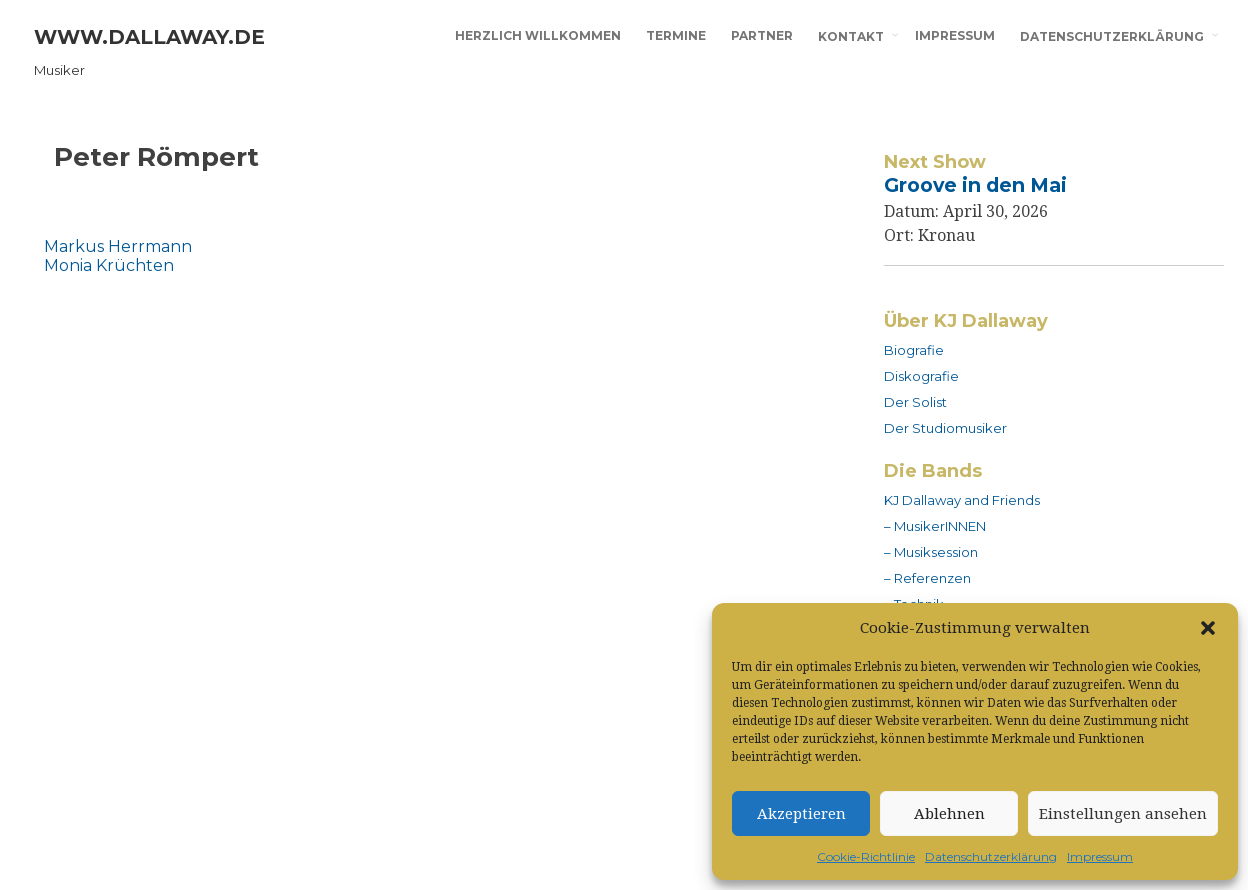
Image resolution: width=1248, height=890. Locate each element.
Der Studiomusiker (945, 428)
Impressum (1100, 856)
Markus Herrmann (118, 246)
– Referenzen (927, 578)
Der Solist (915, 402)
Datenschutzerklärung (991, 856)
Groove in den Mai (975, 185)
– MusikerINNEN (935, 526)
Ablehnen (949, 814)
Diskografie (921, 376)
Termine (676, 35)
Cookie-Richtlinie (866, 856)
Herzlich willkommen (538, 35)
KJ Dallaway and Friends (962, 500)
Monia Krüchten (109, 265)
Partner (762, 35)
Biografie (914, 350)
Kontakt (851, 36)
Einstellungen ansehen (1123, 814)
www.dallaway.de (149, 37)
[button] (1208, 628)
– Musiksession (931, 552)
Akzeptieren (801, 814)
